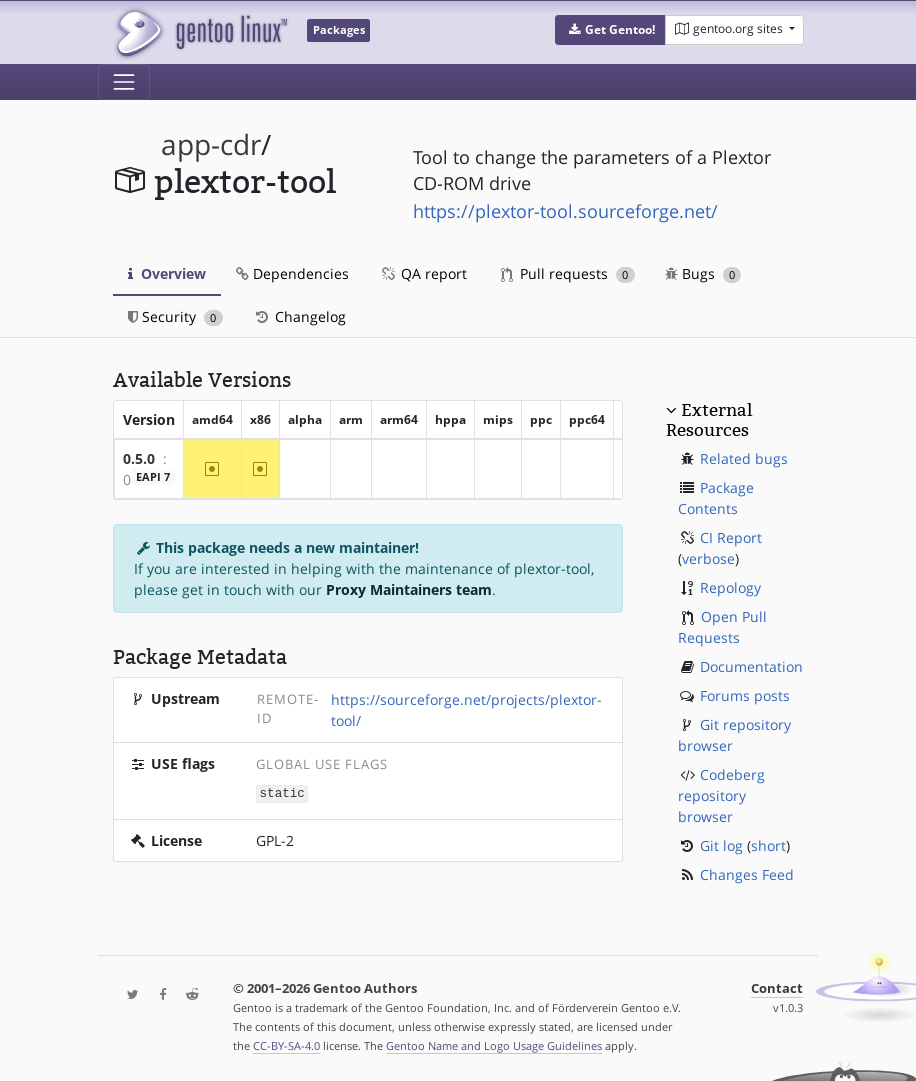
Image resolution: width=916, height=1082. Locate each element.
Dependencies (292, 273)
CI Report (731, 537)
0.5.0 (139, 458)
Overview (167, 273)
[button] (610, 30)
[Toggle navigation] (124, 82)
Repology (730, 587)
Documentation (751, 666)
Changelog (299, 316)
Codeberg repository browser (721, 795)
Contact (777, 988)
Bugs (703, 273)
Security (175, 316)
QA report (423, 273)
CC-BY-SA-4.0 (286, 1045)
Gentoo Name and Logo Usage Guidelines (494, 1045)
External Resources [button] (709, 420)
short (768, 845)
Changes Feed (747, 874)
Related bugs (744, 458)
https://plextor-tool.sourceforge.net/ (565, 211)
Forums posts (745, 695)
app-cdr (211, 144)
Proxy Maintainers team (409, 589)
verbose (708, 558)
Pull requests (568, 273)
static (282, 792)
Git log (721, 845)
